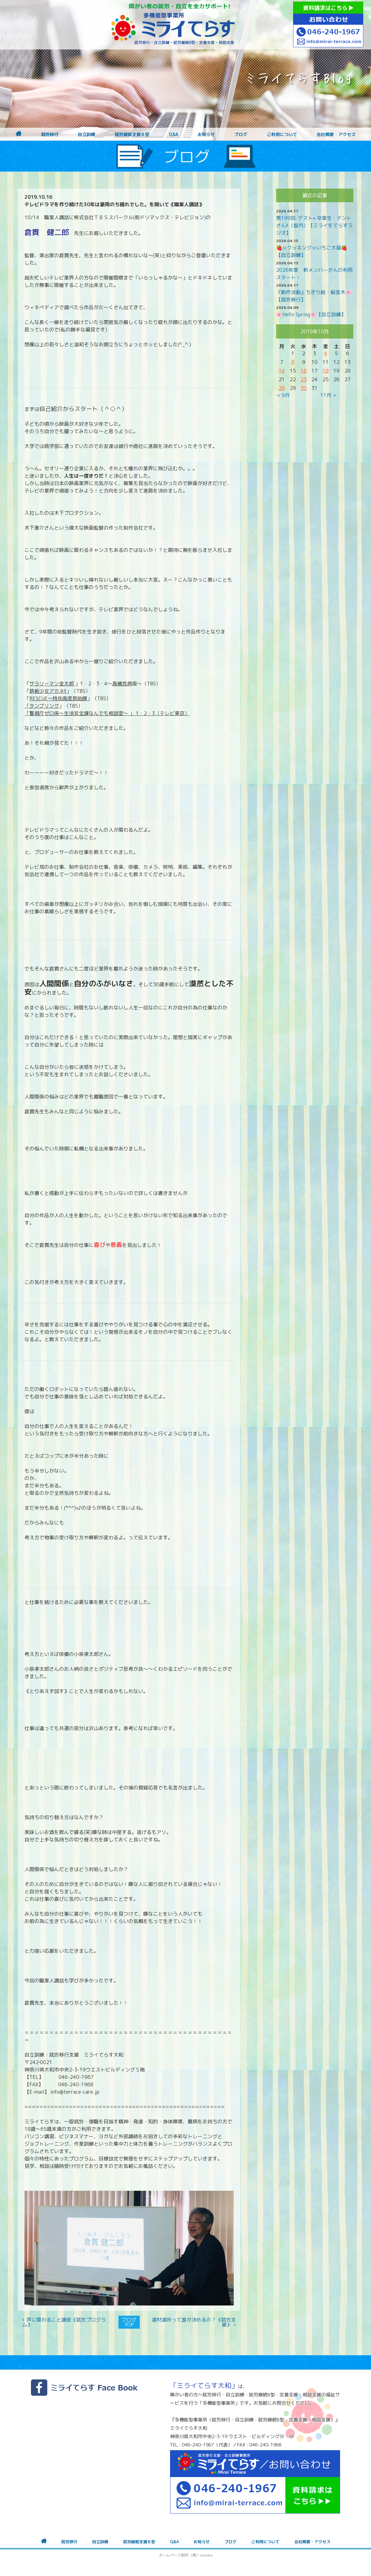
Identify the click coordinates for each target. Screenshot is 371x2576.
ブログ (240, 134)
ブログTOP (129, 2322)
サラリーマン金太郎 (51, 683)
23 (304, 379)
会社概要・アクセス (336, 134)
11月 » (328, 395)
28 (282, 388)
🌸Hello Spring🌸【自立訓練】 (311, 314)
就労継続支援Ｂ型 (132, 134)
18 (325, 370)
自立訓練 (86, 134)
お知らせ (206, 134)
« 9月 (283, 395)
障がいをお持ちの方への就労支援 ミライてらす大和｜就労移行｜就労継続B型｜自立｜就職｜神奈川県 (173, 24)
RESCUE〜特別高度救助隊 (58, 698)
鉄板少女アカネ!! (47, 691)
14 (282, 370)
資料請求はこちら (328, 8)
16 (304, 370)
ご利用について (282, 134)
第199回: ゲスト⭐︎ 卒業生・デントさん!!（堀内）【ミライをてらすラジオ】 (314, 225)
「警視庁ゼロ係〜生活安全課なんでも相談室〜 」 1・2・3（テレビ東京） (107, 713)
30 (304, 388)
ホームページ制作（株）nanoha (185, 2555)
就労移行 (49, 134)
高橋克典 (122, 683)
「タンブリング (41, 705)
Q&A (173, 134)
